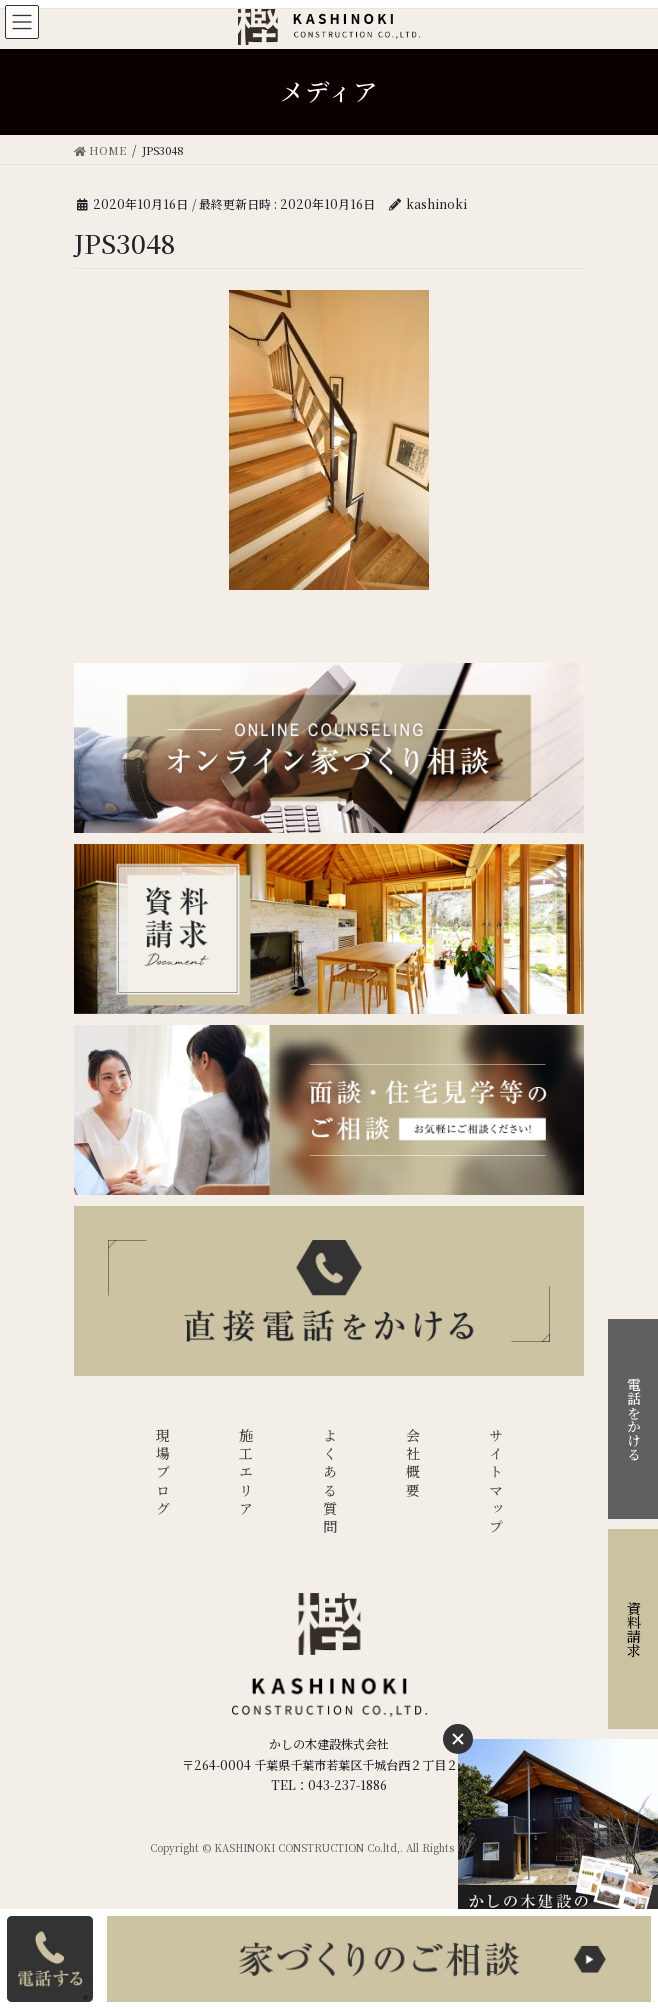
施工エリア (246, 1473)
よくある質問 (330, 1482)
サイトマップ (496, 1482)
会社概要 (413, 1464)
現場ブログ (163, 1473)
